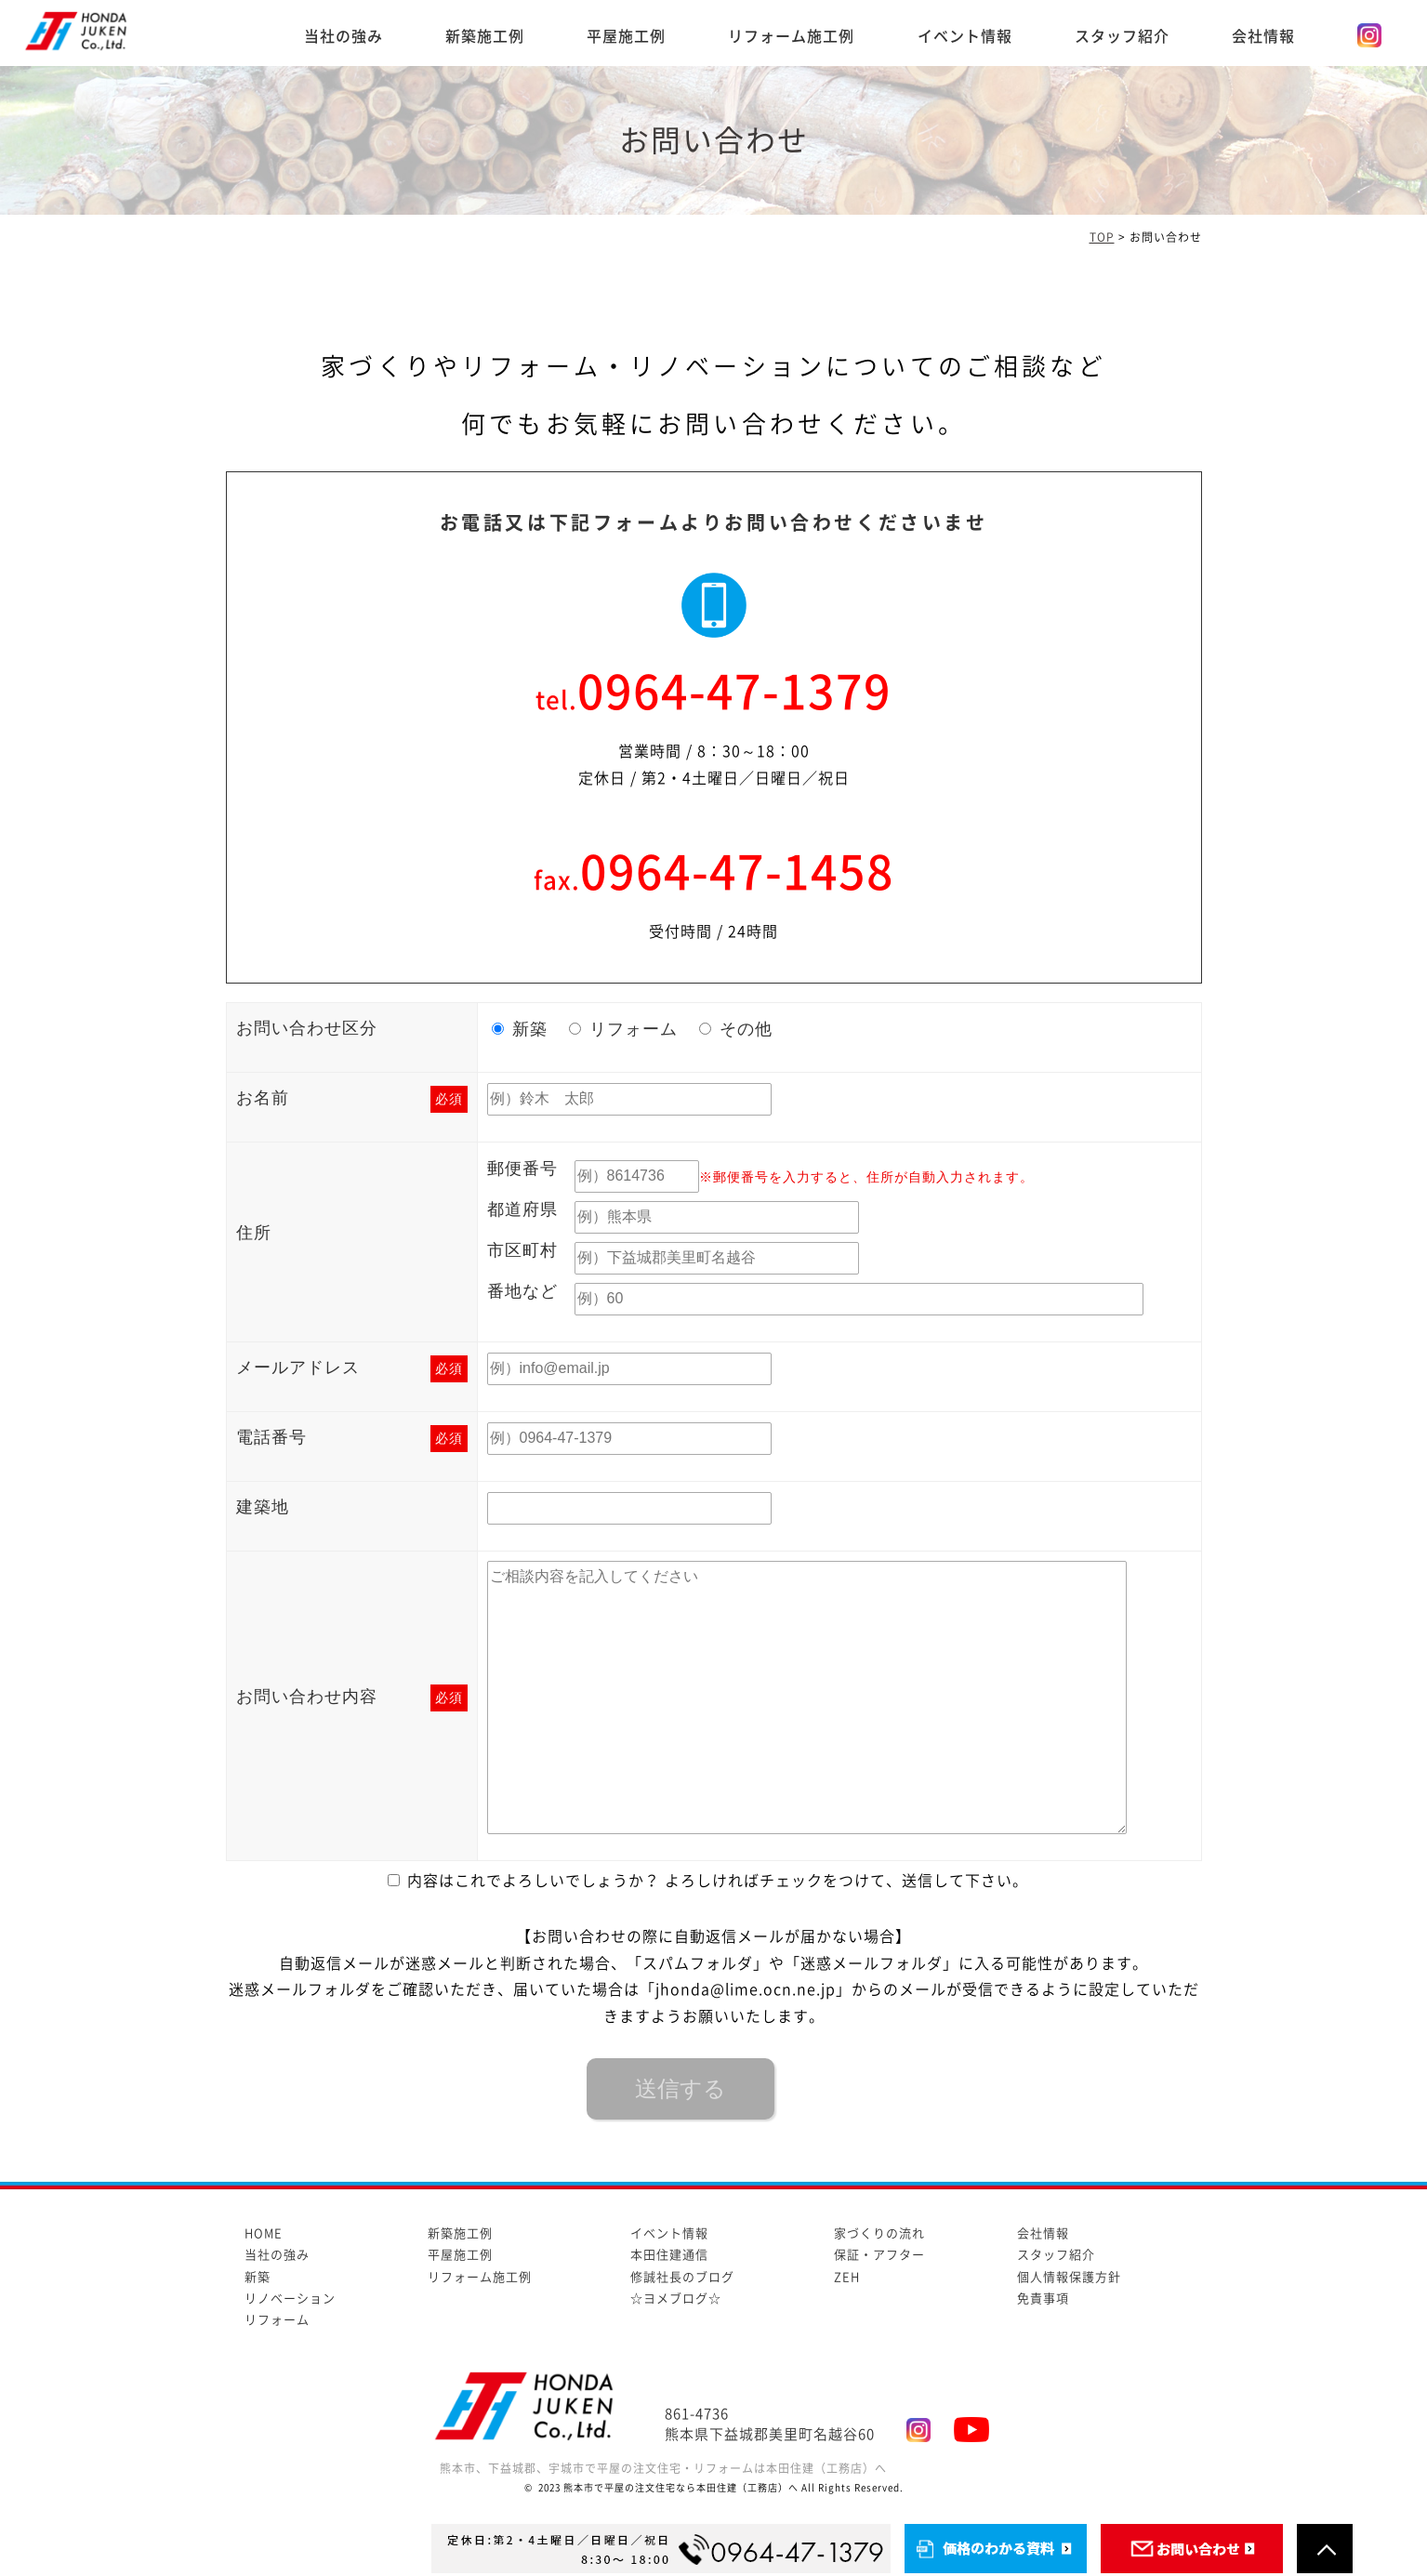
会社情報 (1263, 36)
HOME (263, 2233)
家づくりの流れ (879, 2233)
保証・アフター (879, 2255)
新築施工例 (484, 36)
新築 (257, 2277)
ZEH (847, 2277)
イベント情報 (965, 36)
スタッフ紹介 (1122, 36)
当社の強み (343, 36)
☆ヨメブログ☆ (675, 2298)
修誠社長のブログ (682, 2277)
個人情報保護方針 (1069, 2277)
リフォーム (277, 2320)
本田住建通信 (669, 2255)
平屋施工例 (626, 36)
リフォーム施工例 (791, 36)
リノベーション (290, 2298)
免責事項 (1043, 2298)
